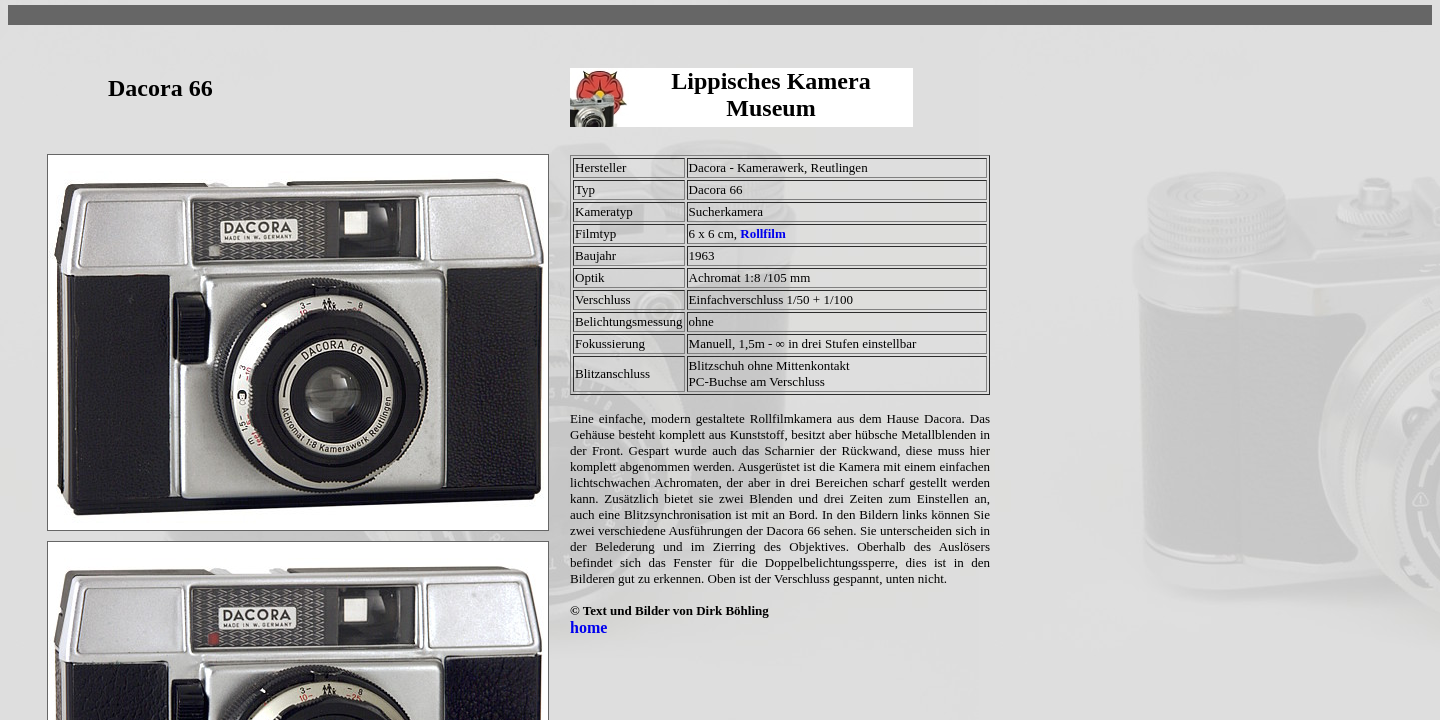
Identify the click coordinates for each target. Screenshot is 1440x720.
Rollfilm (763, 233)
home (588, 627)
